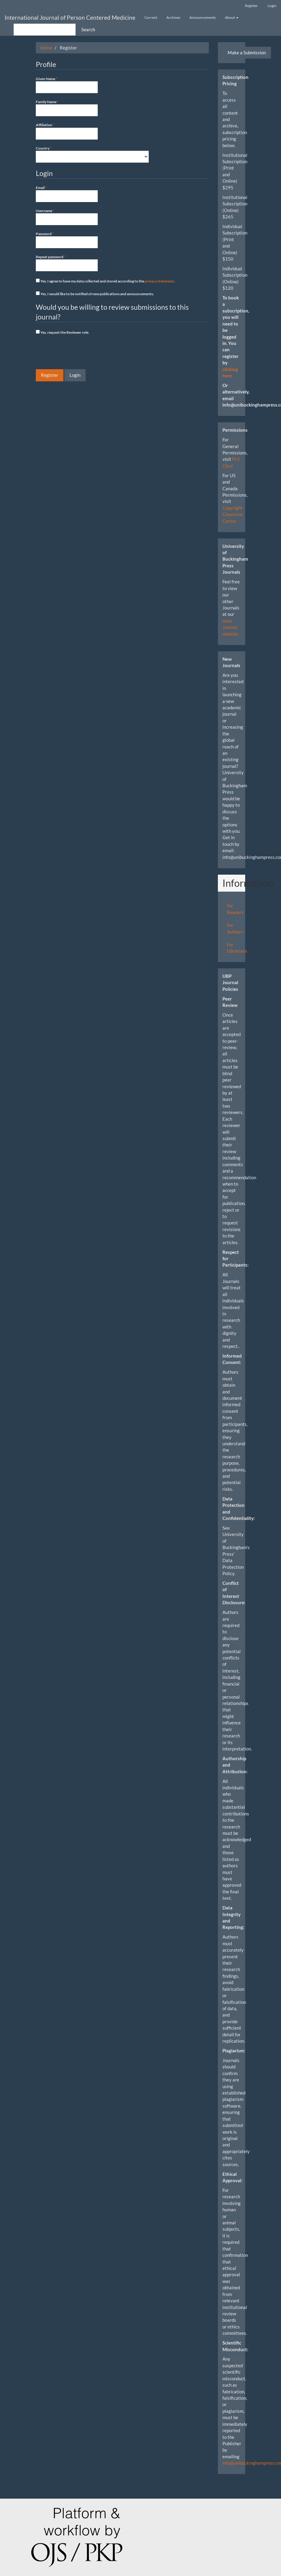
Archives (173, 17)
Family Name (67, 107)
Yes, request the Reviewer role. (62, 332)
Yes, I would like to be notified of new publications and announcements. (95, 293)
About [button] (232, 17)
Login (272, 5)
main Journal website (230, 627)
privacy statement (159, 281)
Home (46, 47)
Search (88, 29)
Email (67, 193)
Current (150, 17)
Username (67, 216)
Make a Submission (247, 52)
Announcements (202, 17)
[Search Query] (45, 29)
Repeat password (67, 262)
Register (251, 5)
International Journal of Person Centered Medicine (70, 17)
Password (67, 239)
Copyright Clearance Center (232, 514)
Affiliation (67, 130)
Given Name (67, 84)
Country (92, 154)
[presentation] (82, 353)
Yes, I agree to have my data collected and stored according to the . (105, 281)
